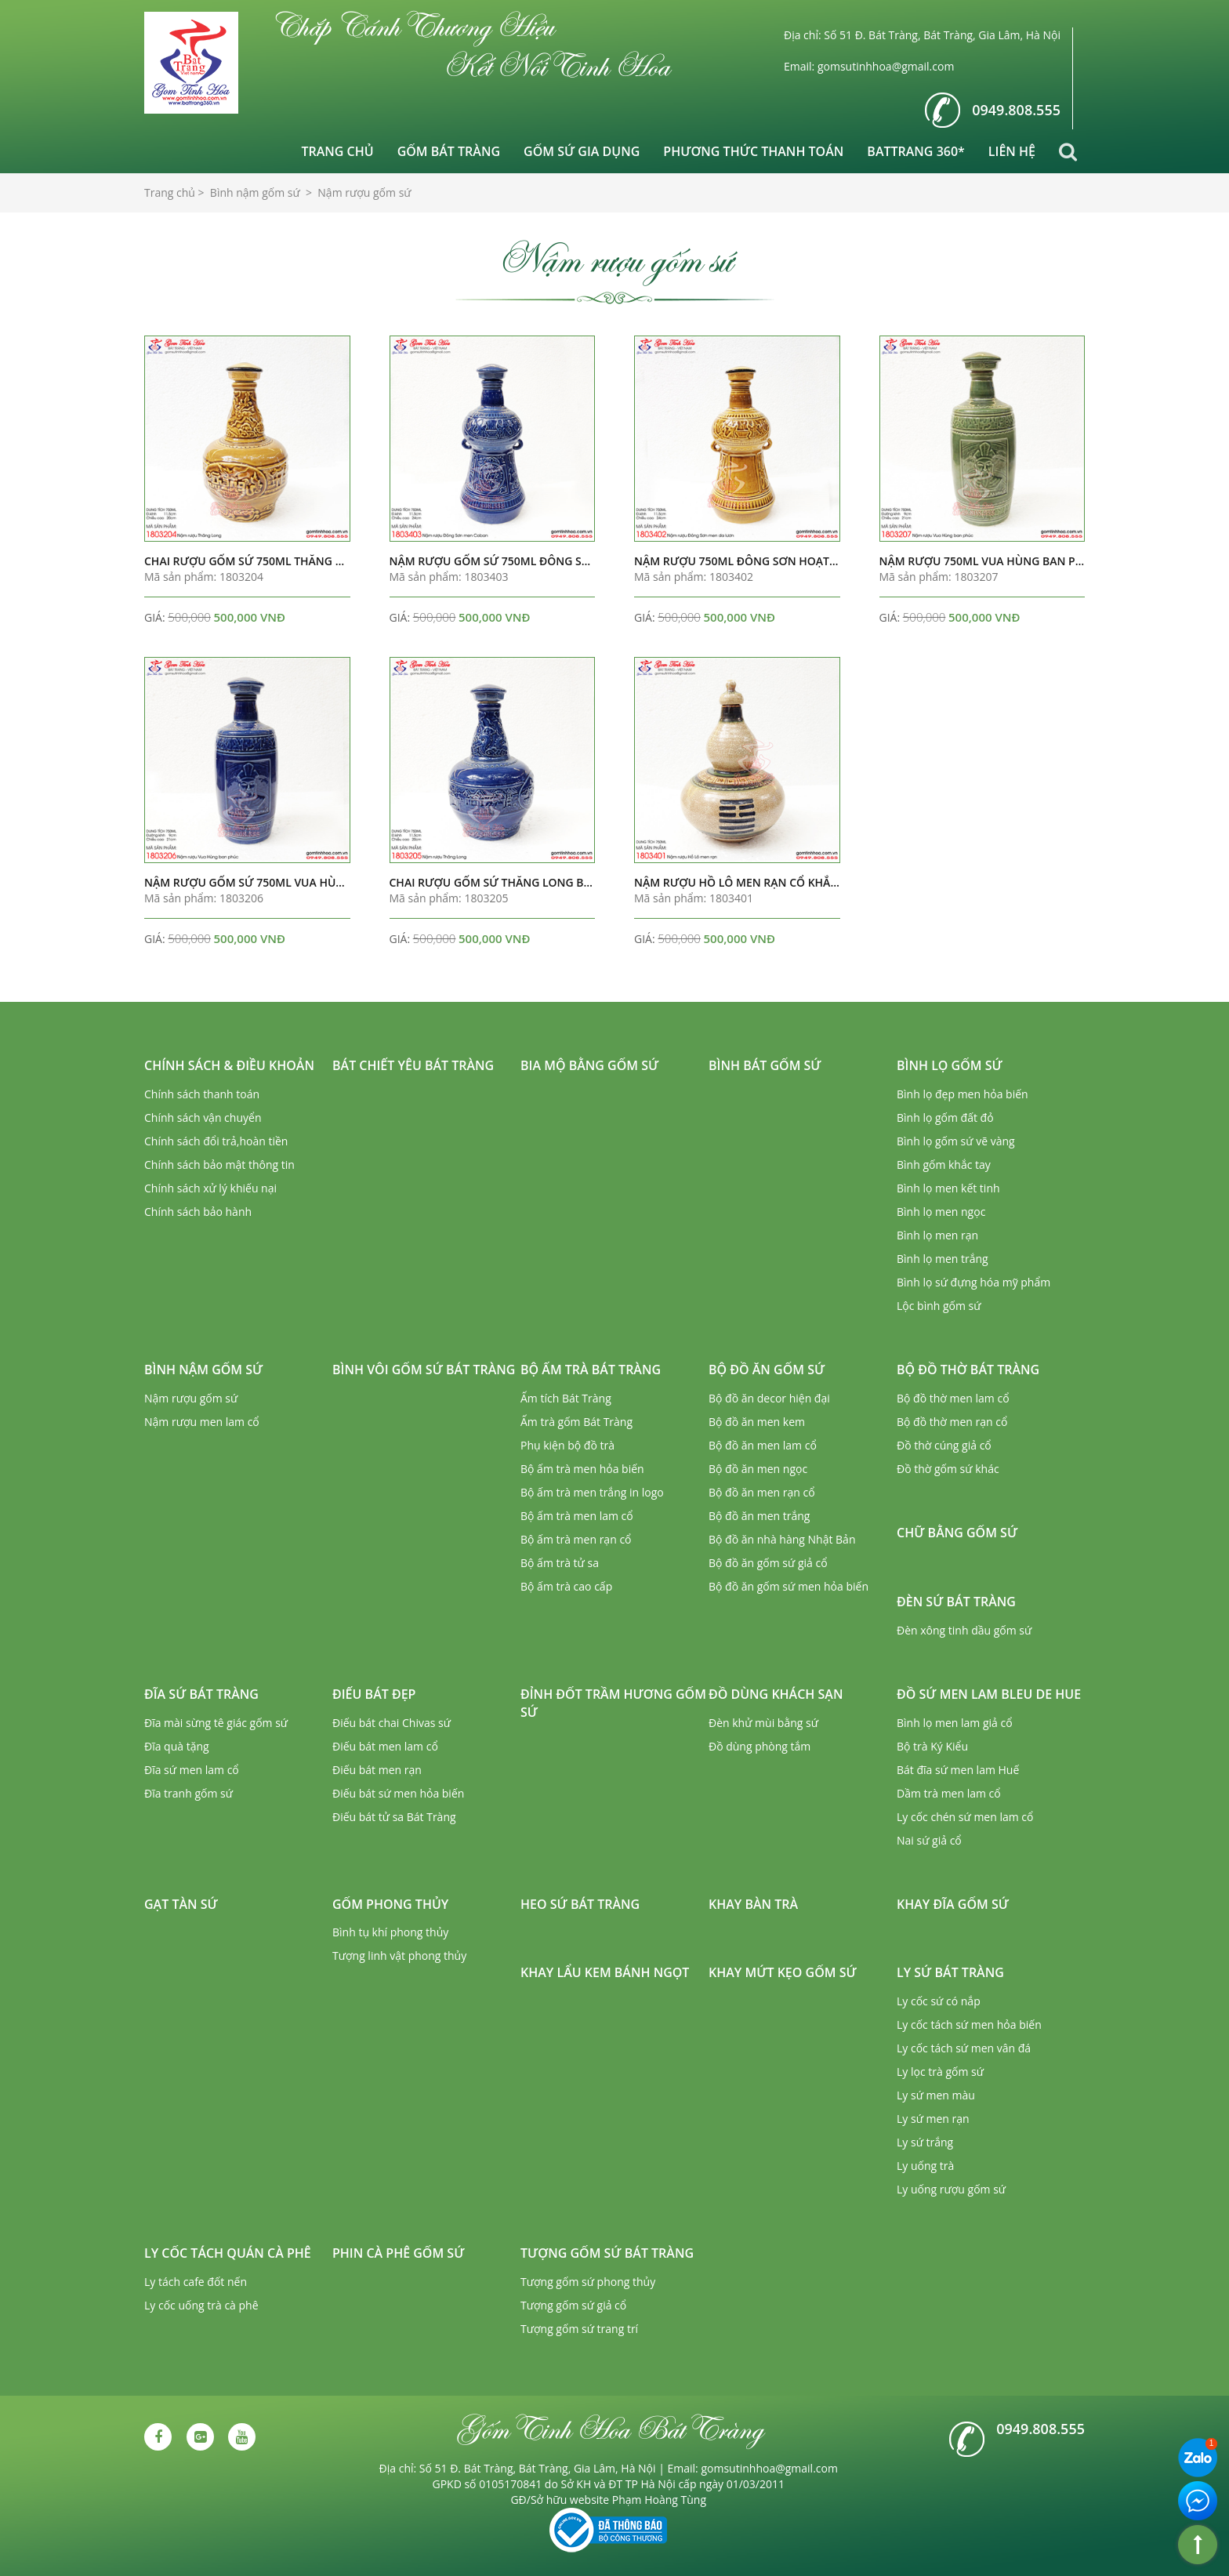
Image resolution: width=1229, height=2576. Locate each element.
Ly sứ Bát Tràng (950, 1972)
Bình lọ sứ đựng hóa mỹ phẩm (973, 1282)
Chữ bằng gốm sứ (957, 1532)
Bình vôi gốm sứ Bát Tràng (423, 1369)
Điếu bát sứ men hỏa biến (398, 1793)
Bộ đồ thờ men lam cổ (953, 1398)
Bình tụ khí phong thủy (390, 1932)
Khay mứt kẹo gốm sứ (783, 1972)
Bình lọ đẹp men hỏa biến (962, 1094)
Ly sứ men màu (936, 2095)
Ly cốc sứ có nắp (939, 2001)
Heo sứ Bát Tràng (580, 1904)
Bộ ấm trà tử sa (559, 1562)
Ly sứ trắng (925, 2142)
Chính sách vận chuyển (202, 1117)
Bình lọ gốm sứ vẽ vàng (956, 1141)
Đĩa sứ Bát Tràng (201, 1694)
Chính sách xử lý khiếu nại (210, 1188)
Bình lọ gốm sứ (949, 1065)
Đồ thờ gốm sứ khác (948, 1468)
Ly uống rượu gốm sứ (951, 2189)
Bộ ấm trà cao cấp (566, 1586)
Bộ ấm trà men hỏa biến (582, 1468)
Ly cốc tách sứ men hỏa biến (969, 2024)
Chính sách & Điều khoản (229, 1065)
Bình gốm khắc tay (944, 1164)
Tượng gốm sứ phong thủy (587, 2281)
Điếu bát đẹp (373, 1694)
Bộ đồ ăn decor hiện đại (769, 1398)
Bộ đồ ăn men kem (757, 1421)
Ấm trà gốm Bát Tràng (576, 1421)
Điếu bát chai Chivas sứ (391, 1722)
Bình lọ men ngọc (941, 1211)
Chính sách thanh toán (201, 1094)
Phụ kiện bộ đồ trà (567, 1445)
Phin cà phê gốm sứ (398, 2253)
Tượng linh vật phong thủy (399, 1955)
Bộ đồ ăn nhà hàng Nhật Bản (782, 1539)
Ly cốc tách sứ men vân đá (964, 2048)
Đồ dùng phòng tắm (759, 1746)
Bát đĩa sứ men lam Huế (958, 1769)
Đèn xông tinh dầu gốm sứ (964, 1630)
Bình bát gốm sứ (765, 1065)
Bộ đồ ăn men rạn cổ (762, 1492)
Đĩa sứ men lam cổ (191, 1769)
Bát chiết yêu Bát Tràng (413, 1065)
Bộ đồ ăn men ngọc (758, 1468)
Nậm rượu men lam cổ (201, 1421)
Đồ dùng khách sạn (776, 1694)
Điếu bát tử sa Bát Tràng (394, 1816)
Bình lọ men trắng (942, 1258)
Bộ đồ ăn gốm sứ (767, 1369)
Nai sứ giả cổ (929, 1840)
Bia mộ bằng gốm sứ (589, 1065)
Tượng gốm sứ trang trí (579, 2328)
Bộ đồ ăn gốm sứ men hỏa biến (788, 1586)
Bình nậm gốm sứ (203, 1369)
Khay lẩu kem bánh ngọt (604, 1972)
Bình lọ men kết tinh (948, 1188)
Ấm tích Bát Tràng (565, 1398)
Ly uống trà (925, 2165)
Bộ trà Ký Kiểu (932, 1746)
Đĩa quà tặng (176, 1746)
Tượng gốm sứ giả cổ (573, 2305)
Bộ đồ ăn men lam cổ (763, 1445)
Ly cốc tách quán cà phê (227, 2253)
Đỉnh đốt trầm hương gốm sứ (613, 1703)
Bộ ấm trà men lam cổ (576, 1515)
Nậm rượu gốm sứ (190, 1398)
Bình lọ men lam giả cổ (955, 1722)
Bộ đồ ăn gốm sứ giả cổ (768, 1562)
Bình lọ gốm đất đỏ (945, 1117)
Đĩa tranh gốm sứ (188, 1793)
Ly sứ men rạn (933, 2118)
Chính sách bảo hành (198, 1211)
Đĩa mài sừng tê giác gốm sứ (216, 1722)
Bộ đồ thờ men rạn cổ (952, 1421)
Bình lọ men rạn (937, 1235)
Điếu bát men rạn (377, 1769)
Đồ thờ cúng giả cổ (944, 1445)
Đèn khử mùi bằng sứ (763, 1722)
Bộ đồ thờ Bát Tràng (968, 1369)
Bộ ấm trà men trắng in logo (592, 1492)
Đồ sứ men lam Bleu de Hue (989, 1694)
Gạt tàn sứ (181, 1904)
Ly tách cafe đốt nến (195, 2281)
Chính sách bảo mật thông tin (219, 1164)
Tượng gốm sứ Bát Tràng (607, 2253)
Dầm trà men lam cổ (949, 1793)
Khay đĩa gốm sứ (953, 1904)
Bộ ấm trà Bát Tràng (590, 1369)
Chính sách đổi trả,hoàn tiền (216, 1141)
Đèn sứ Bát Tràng (956, 1601)
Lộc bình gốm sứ (939, 1305)
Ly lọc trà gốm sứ (940, 2071)
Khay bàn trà (753, 1904)
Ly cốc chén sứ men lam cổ (965, 1816)
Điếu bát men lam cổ (385, 1746)
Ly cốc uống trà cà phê (201, 2305)
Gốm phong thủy (390, 1904)
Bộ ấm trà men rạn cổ (576, 1539)
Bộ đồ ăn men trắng (759, 1515)
